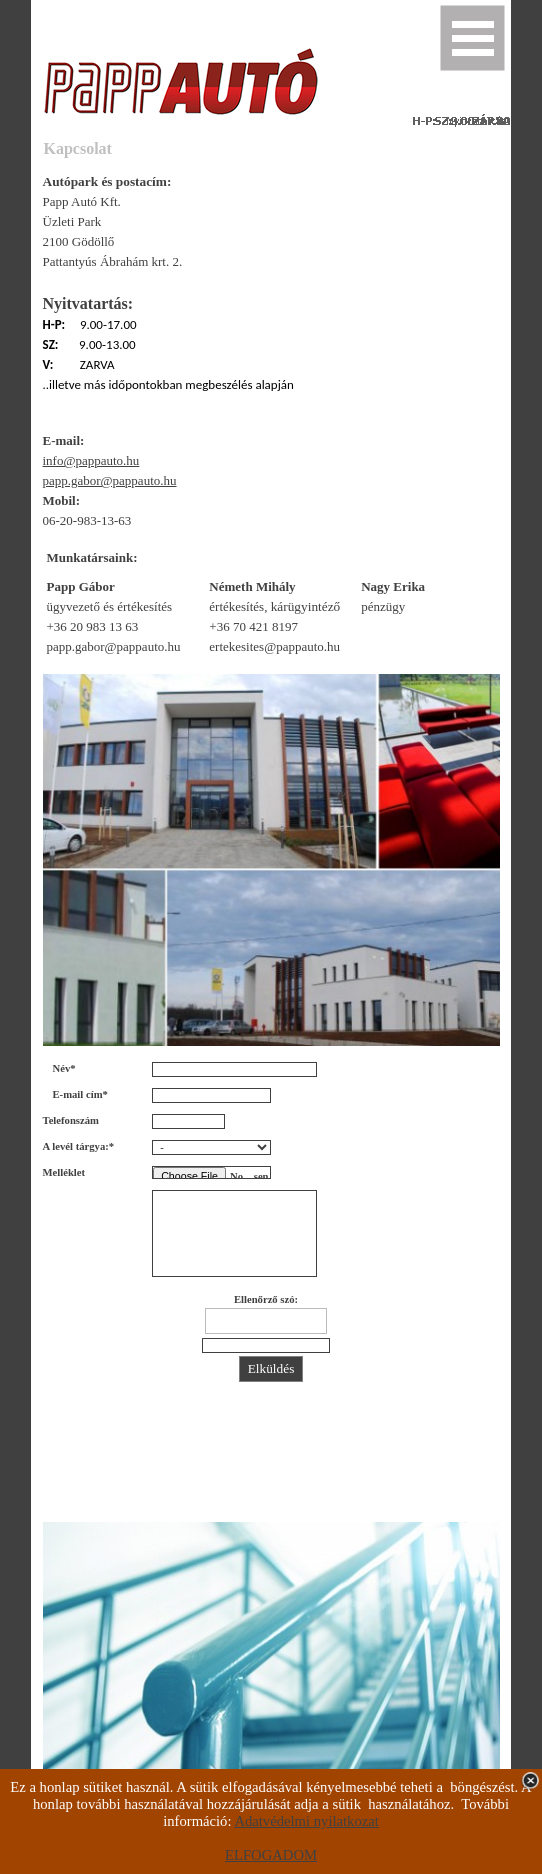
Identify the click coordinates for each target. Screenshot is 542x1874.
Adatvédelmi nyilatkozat (306, 1821)
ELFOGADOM (271, 1855)
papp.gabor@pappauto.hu (110, 480)
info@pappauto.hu (91, 460)
